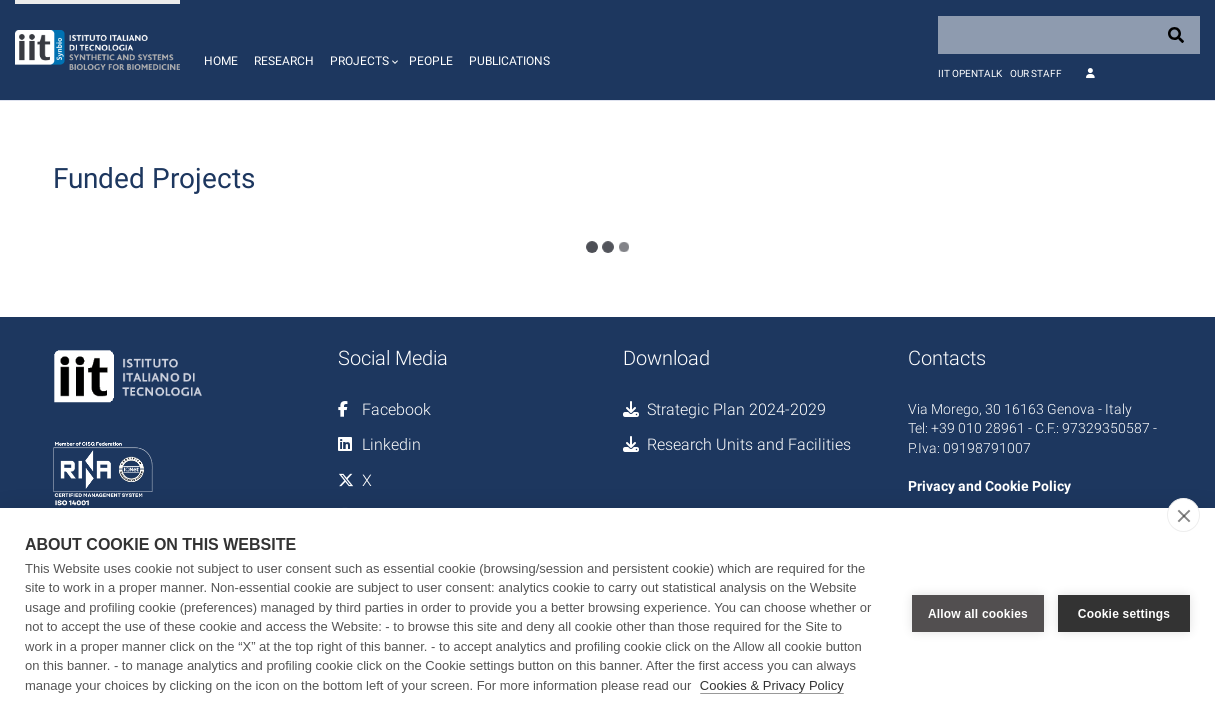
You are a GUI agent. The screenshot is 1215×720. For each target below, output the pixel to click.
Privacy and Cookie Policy (989, 486)
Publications (509, 61)
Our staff (1036, 73)
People (431, 61)
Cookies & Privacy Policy (772, 685)
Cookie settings (1124, 614)
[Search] (1069, 35)
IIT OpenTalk (970, 73)
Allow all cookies (978, 614)
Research (284, 61)
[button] (361, 50)
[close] (1183, 515)
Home (221, 61)
